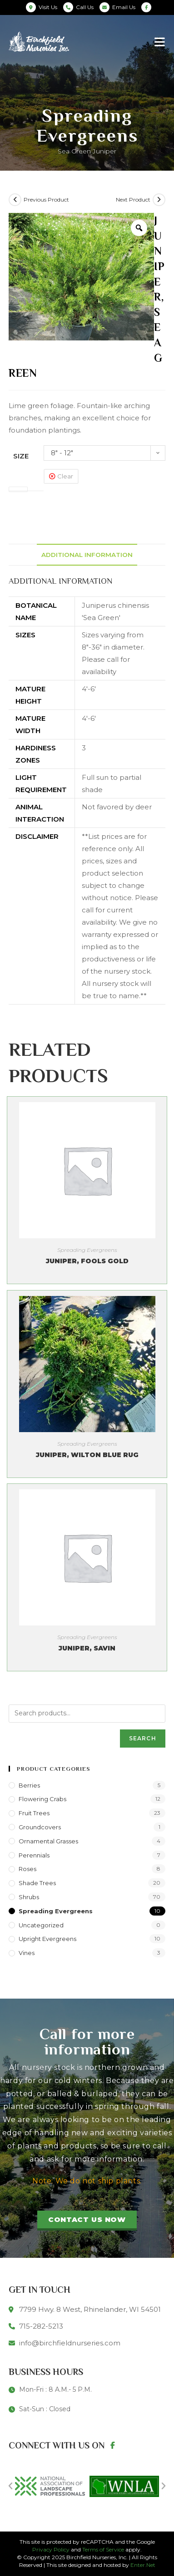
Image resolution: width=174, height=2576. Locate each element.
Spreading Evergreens (87, 1249)
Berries (29, 1785)
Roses (27, 1868)
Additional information (87, 554)
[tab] (87, 554)
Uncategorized (41, 1925)
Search (142, 1738)
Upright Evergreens (47, 1938)
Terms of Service (103, 2549)
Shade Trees (37, 1882)
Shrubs (29, 1897)
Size (21, 456)
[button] (86, 2221)
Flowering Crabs (42, 1799)
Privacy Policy (51, 2549)
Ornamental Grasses (48, 1841)
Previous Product (46, 199)
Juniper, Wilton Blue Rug (87, 1455)
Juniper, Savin (87, 1648)
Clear (65, 476)
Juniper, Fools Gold (87, 1261)
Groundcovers (40, 1827)
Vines (27, 1952)
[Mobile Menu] (159, 41)
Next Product (133, 199)
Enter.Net (142, 2564)
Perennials (34, 1855)
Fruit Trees (34, 1813)
